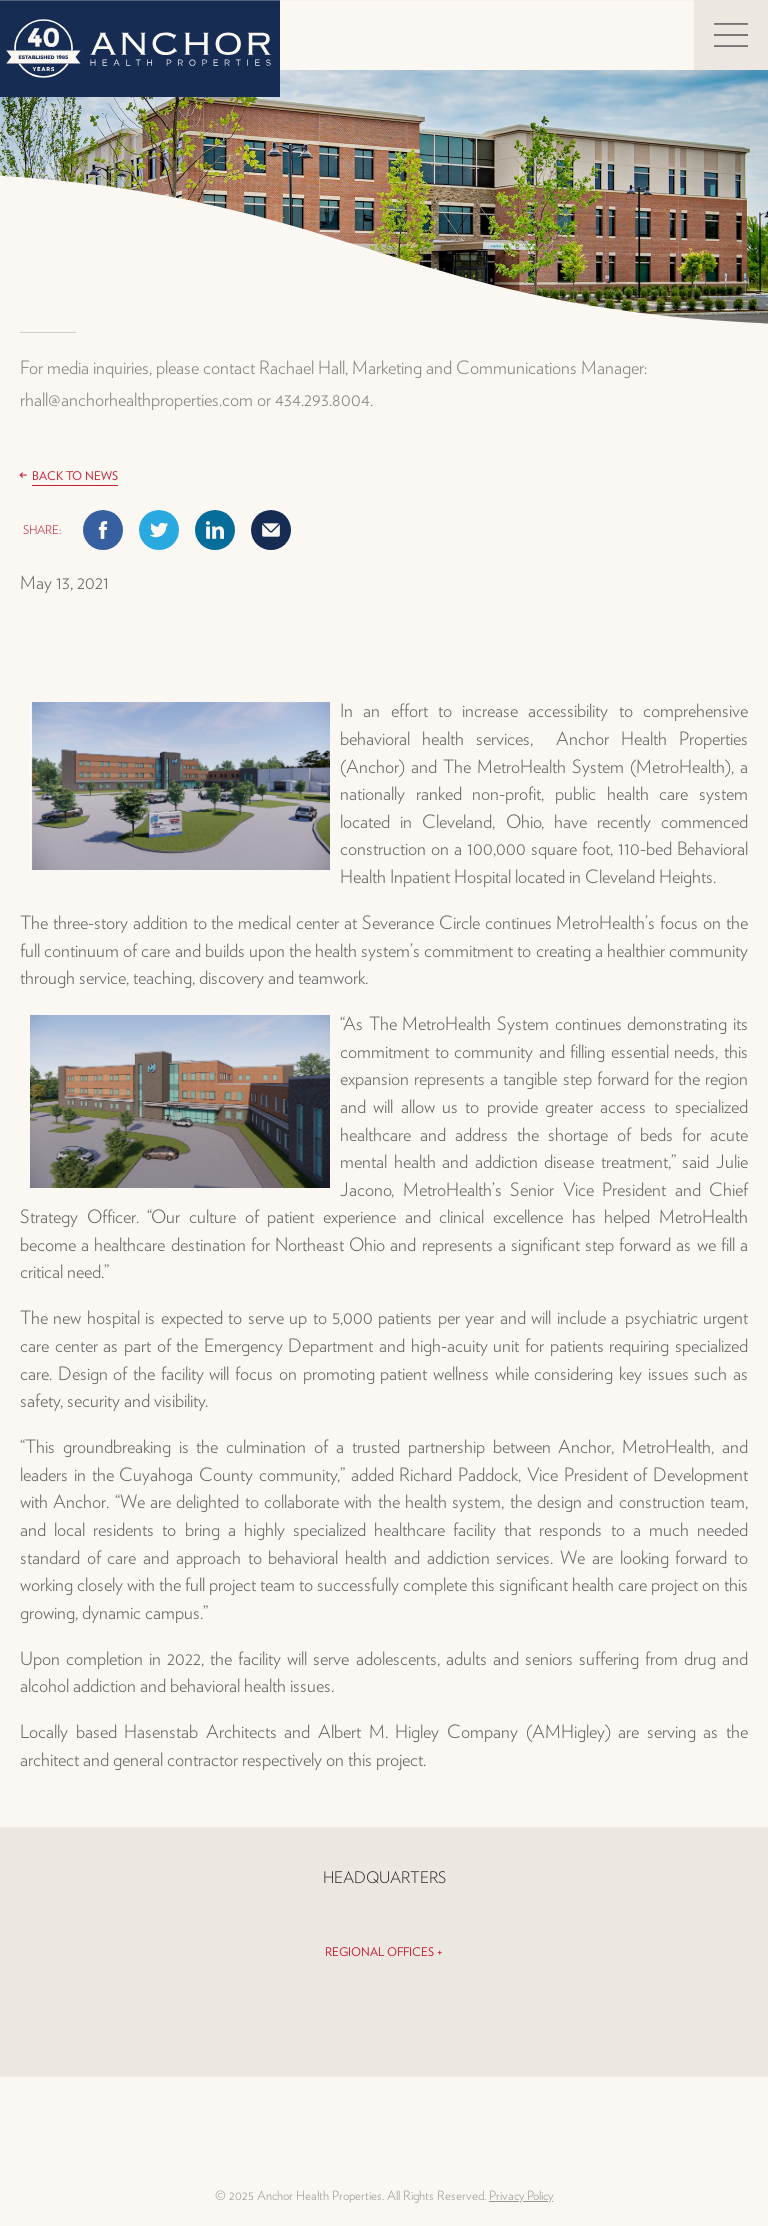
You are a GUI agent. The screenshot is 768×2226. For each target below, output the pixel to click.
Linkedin (215, 530)
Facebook (103, 530)
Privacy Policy (521, 2195)
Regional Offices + (384, 1951)
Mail (271, 530)
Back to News (75, 475)
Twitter (159, 530)
